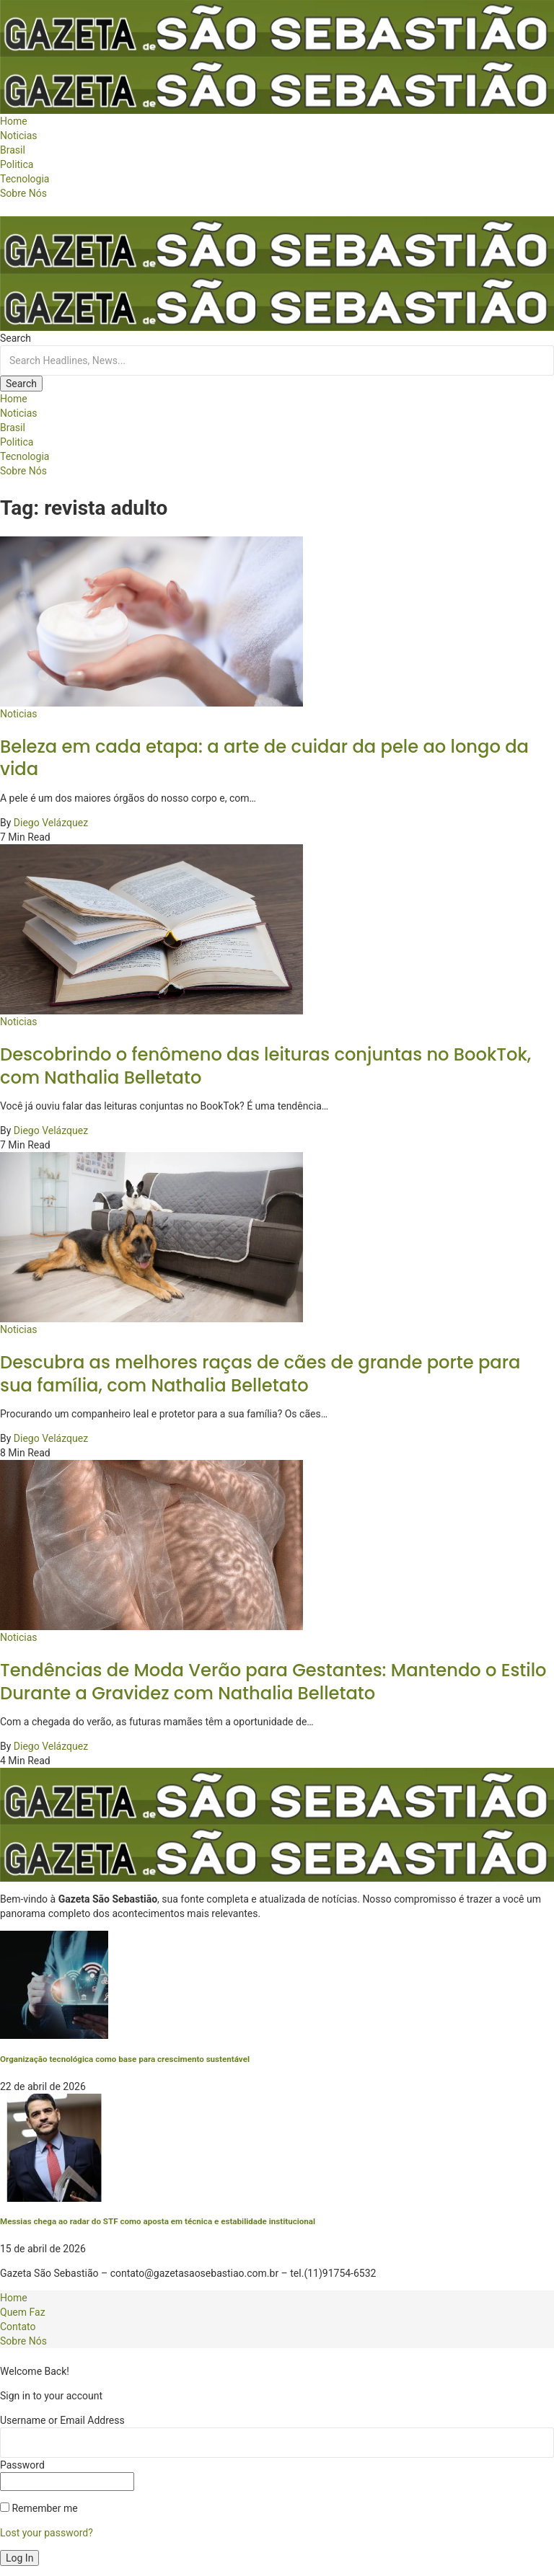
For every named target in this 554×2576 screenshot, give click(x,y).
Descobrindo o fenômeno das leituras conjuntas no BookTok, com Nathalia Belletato (265, 1066)
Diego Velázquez (51, 822)
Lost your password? (46, 2533)
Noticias (19, 714)
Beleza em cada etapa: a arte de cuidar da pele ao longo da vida (264, 758)
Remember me (39, 2508)
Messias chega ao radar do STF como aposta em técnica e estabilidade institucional (157, 2221)
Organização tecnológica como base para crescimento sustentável (125, 2059)
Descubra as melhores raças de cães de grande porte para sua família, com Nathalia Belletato (260, 1373)
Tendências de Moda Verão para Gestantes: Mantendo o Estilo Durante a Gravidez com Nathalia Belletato (273, 1681)
